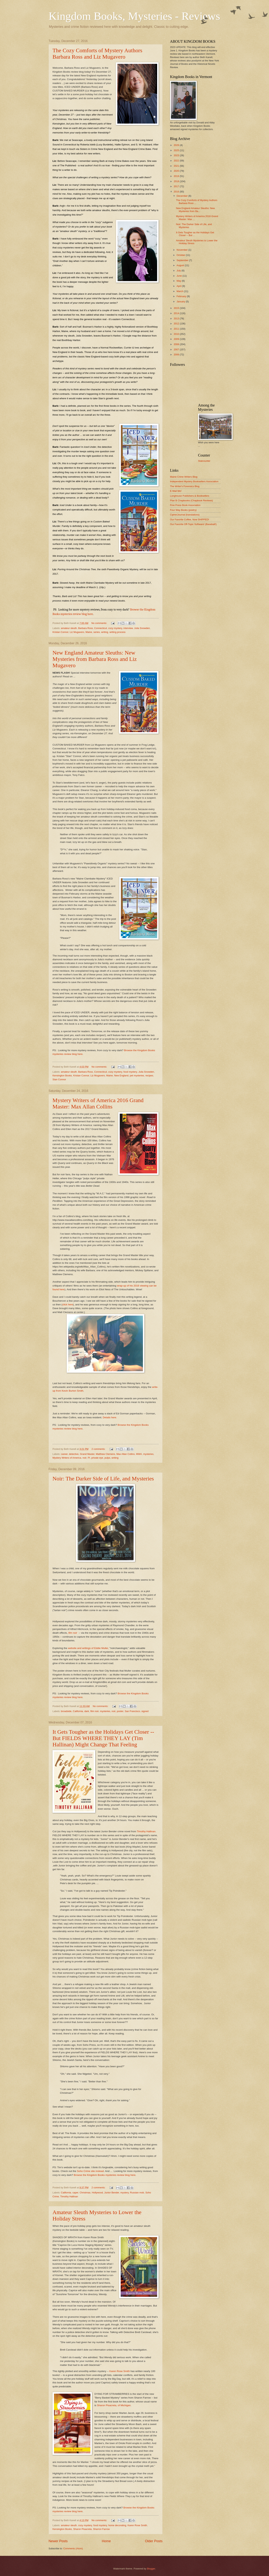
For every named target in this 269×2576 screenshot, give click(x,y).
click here (67, 1304)
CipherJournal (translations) (185, 514)
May (179, 280)
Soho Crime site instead (90, 2171)
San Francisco (132, 1711)
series (96, 632)
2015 (177, 308)
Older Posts (154, 2541)
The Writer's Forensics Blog (184, 486)
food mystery (130, 1071)
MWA (139, 1454)
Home (106, 2541)
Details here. (110, 1417)
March (180, 291)
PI (89, 1457)
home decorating (117, 2525)
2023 (177, 155)
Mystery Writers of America (66, 1457)
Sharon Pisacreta (82, 2529)
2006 (177, 354)
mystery (124, 2192)
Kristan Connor (60, 632)
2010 (177, 334)
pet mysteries (137, 1075)
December (182, 195)
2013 (177, 318)
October (181, 255)
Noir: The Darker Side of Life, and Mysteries (103, 1478)
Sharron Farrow (101, 2529)
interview (128, 628)
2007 (177, 349)
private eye (97, 1457)
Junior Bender (111, 2192)
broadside (66, 1711)
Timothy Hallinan (146, 1831)
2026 (177, 145)
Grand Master (87, 1454)
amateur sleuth (69, 628)
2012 (177, 323)
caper (75, 2192)
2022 (177, 160)
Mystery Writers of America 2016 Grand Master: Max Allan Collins (97, 1103)
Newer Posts (58, 2541)
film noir (72, 1632)
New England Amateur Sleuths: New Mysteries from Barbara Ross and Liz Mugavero (94, 659)
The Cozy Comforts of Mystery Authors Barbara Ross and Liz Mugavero (97, 53)
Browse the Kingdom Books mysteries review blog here (104, 2175)
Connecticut (100, 628)
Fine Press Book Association (185, 505)
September (183, 260)
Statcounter (204, 461)
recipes (149, 1075)
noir (84, 1457)
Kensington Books (62, 1075)
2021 (177, 165)
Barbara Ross (85, 628)
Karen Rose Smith (119, 2371)
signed (145, 1711)
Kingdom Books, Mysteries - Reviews (134, 16)
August (181, 265)
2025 (177, 150)
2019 (177, 176)
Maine (89, 632)
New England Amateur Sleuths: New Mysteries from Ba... (195, 209)
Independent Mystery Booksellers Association (194, 481)
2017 (177, 186)
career (64, 1454)
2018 (177, 181)
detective (74, 1454)
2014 (177, 313)
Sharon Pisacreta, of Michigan (114, 2405)
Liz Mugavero (77, 632)
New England (121, 1075)
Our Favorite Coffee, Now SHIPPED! (189, 519)
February (182, 296)
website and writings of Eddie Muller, (88, 1648)
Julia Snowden (142, 628)
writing (104, 632)
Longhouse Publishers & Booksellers (189, 495)
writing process (117, 632)
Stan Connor (59, 1079)
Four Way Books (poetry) (183, 510)
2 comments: (99, 1449)
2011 (177, 328)
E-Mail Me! (176, 491)
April (179, 286)
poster (120, 1711)
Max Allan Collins (125, 1454)
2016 (177, 191)
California (78, 1711)
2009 (177, 339)
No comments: (99, 623)
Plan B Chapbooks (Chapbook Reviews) (191, 500)
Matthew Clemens (105, 1454)
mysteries (148, 1454)
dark (86, 1711)
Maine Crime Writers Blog (183, 476)
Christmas (85, 2192)
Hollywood (97, 2192)
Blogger (151, 2568)
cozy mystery (115, 628)
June (180, 275)
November (182, 249)
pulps (107, 1457)
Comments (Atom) (73, 2548)
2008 (177, 344)
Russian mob (137, 2192)
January (181, 301)
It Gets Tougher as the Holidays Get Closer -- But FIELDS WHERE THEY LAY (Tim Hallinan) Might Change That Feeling (103, 1738)
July (179, 270)
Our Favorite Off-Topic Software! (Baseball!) (193, 524)
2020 (177, 170)
